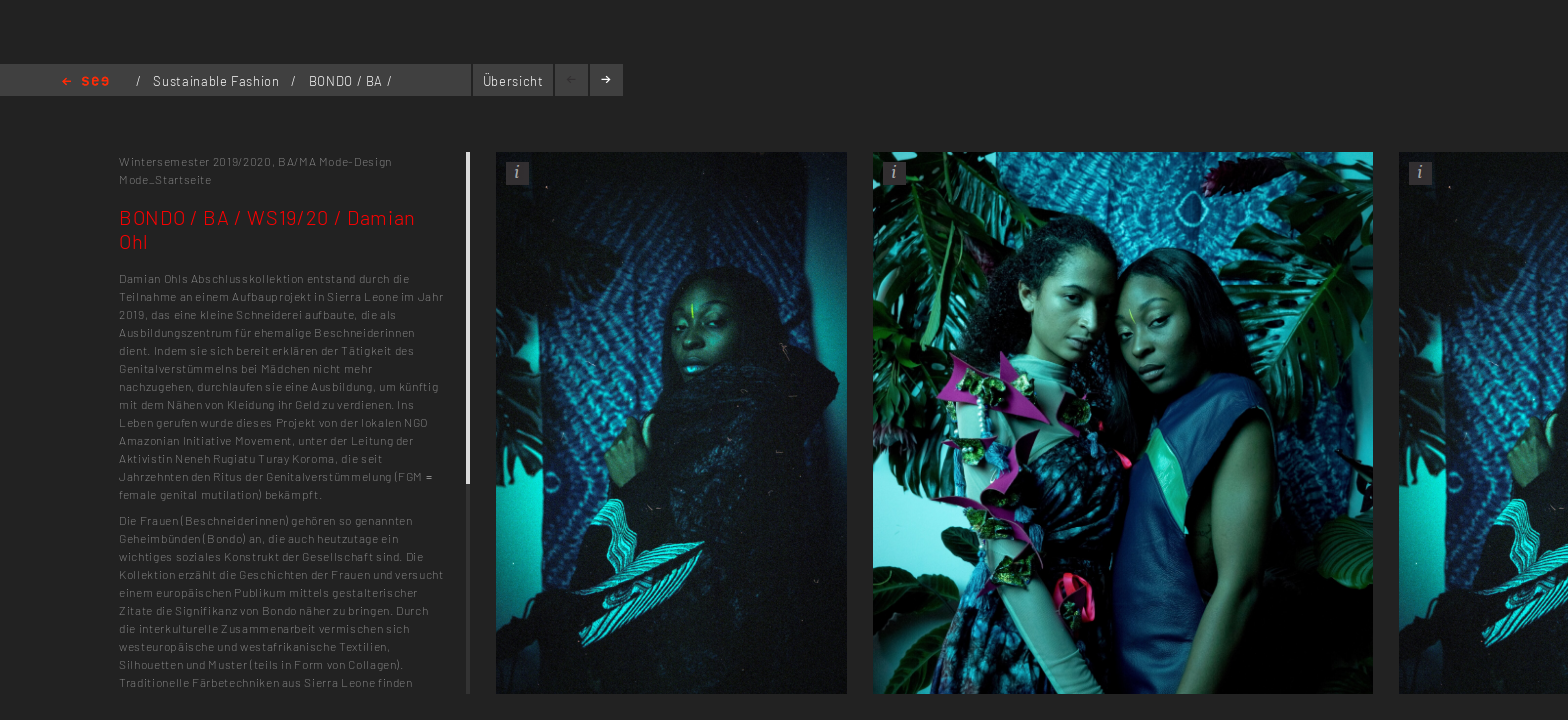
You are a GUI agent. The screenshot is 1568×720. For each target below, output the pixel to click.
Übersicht (513, 81)
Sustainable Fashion (218, 81)
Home (85, 82)
